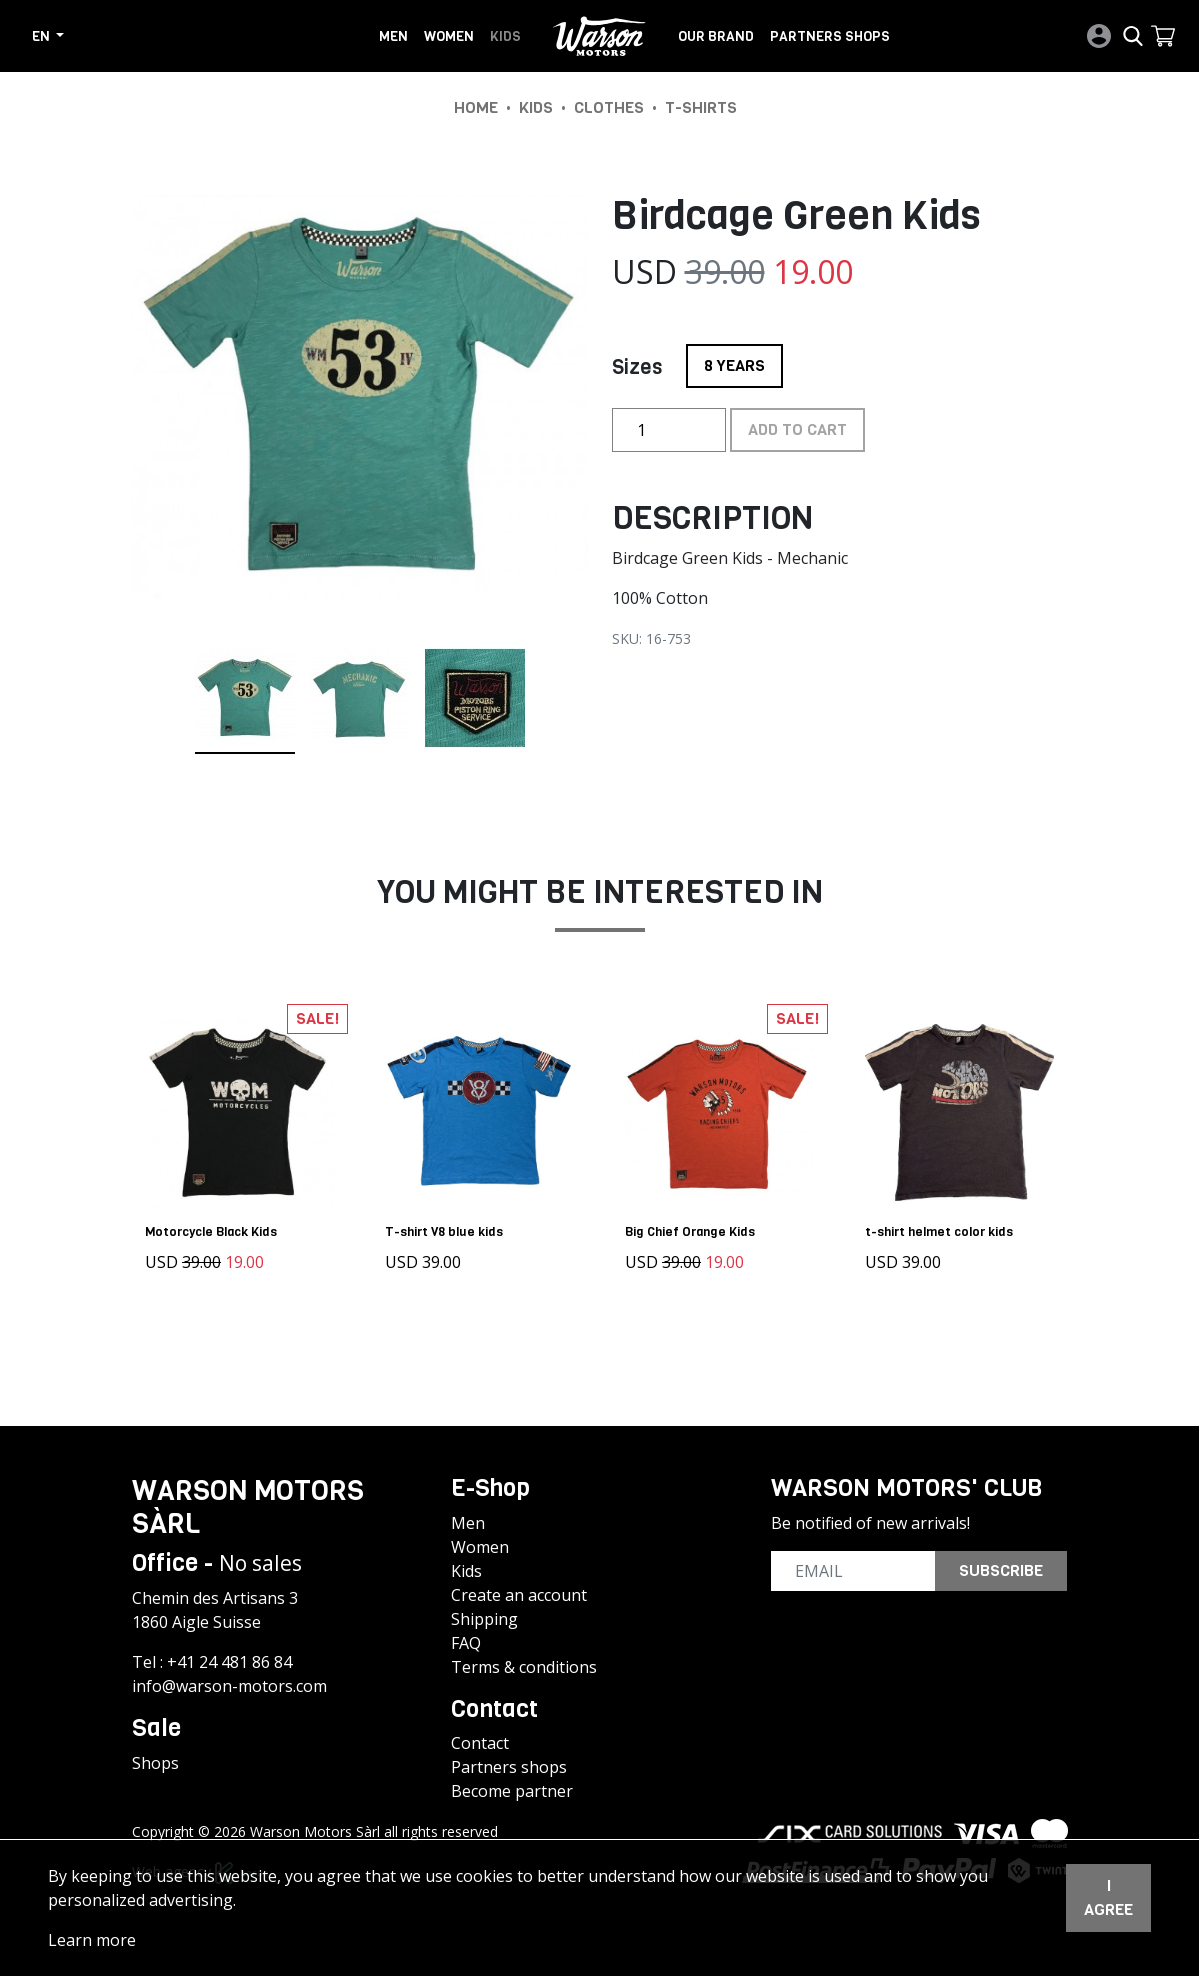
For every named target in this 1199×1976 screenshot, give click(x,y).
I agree (1108, 1897)
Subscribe (1001, 1567)
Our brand (716, 36)
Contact (480, 1741)
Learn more (92, 1940)
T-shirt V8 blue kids (447, 1228)
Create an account (519, 1592)
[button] (1163, 36)
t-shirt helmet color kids (942, 1228)
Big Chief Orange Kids (693, 1228)
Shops (155, 1760)
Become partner (512, 1789)
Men (393, 36)
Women (449, 36)
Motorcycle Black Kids (214, 1228)
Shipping (484, 1616)
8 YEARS (734, 360)
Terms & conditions (524, 1664)
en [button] (42, 36)
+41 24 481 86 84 (229, 1659)
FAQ (466, 1640)
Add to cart (797, 429)
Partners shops (830, 36)
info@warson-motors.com (229, 1683)
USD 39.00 (426, 1259)
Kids (505, 36)
